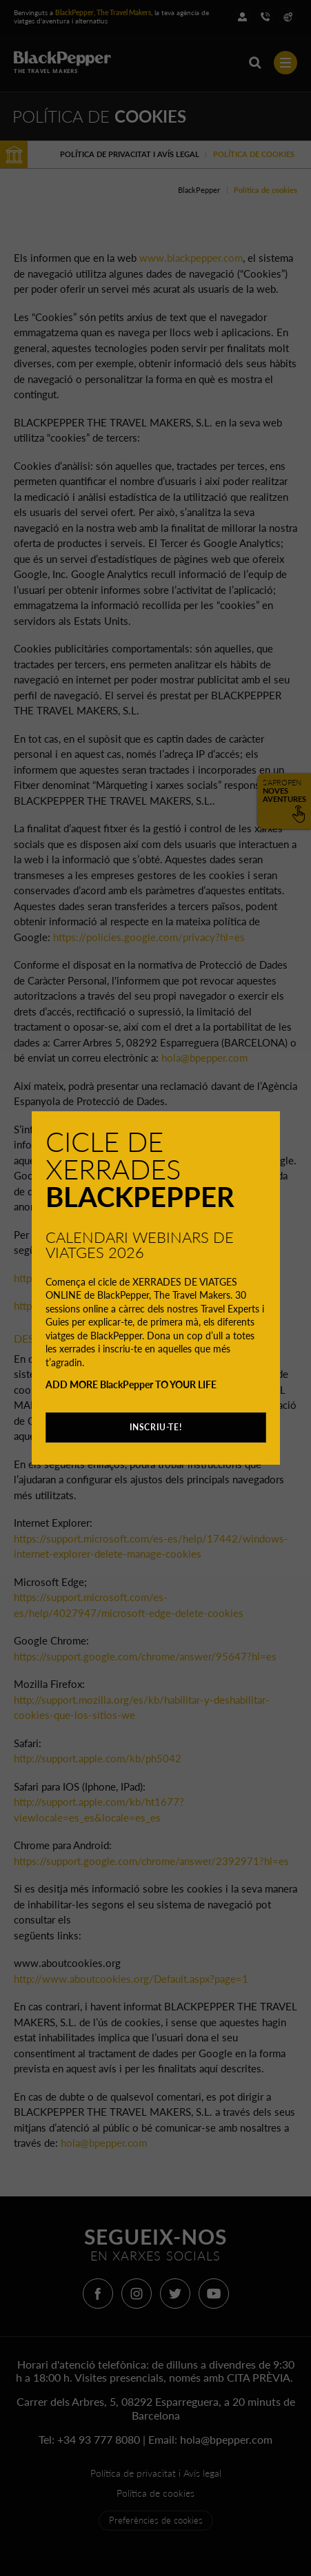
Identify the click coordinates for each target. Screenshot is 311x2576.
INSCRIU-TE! (156, 1427)
